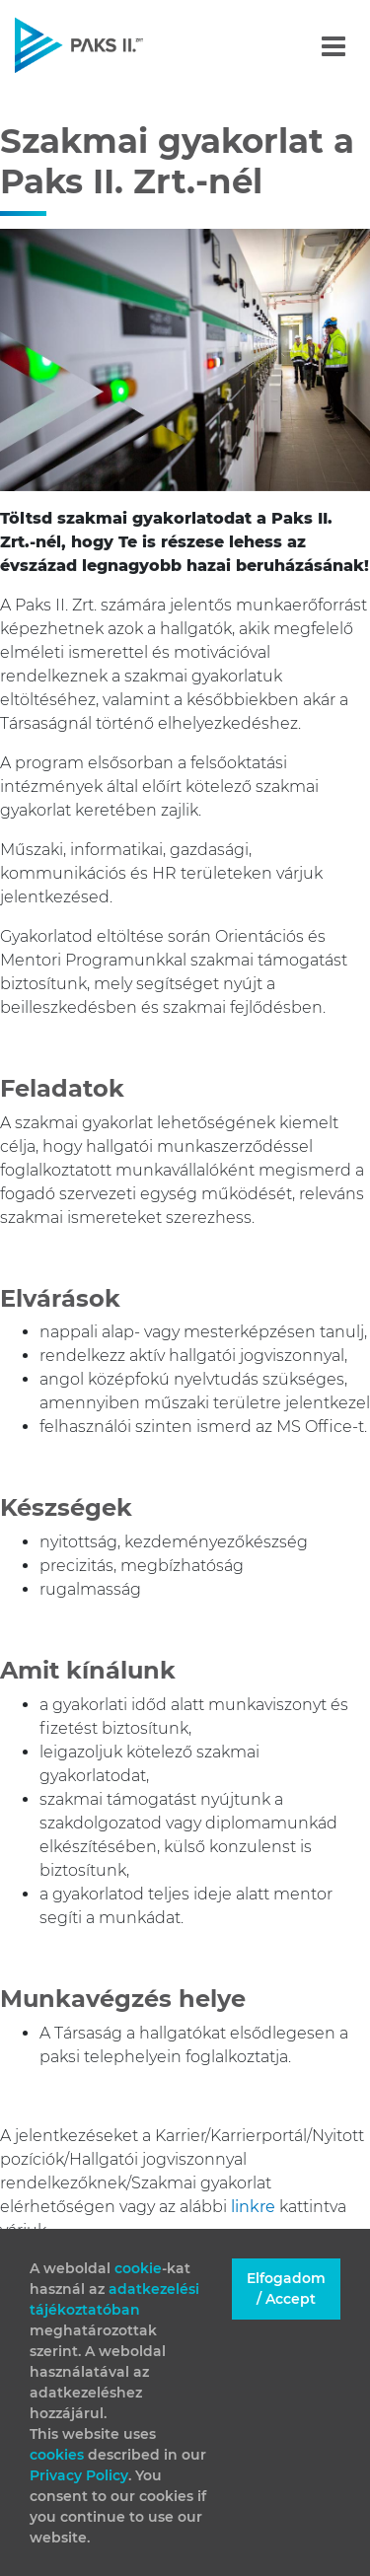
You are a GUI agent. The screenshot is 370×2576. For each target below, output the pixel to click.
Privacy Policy (79, 2475)
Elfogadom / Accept (286, 2288)
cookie (138, 2268)
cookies (59, 2455)
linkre (255, 2206)
